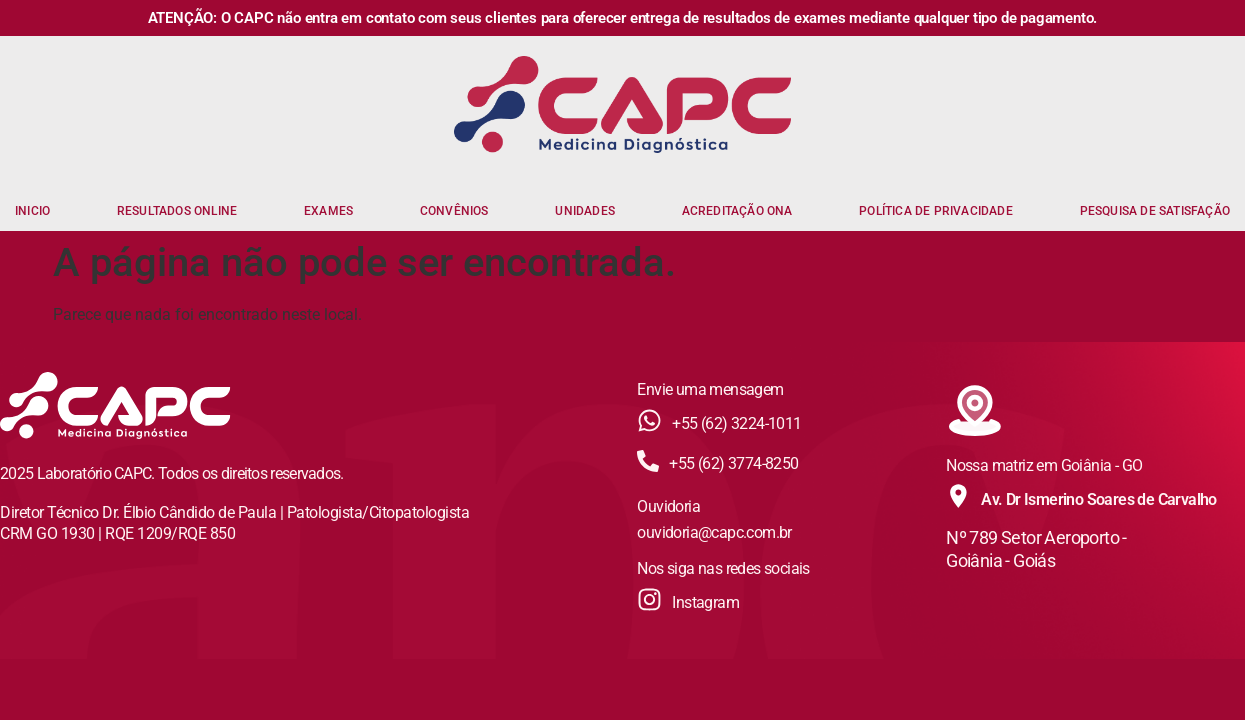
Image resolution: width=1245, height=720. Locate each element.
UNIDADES (585, 211)
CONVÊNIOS (454, 211)
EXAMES (328, 211)
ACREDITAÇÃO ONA (737, 211)
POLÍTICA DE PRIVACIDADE (936, 211)
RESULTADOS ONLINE (177, 211)
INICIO (32, 211)
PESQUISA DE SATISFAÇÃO (1155, 211)
